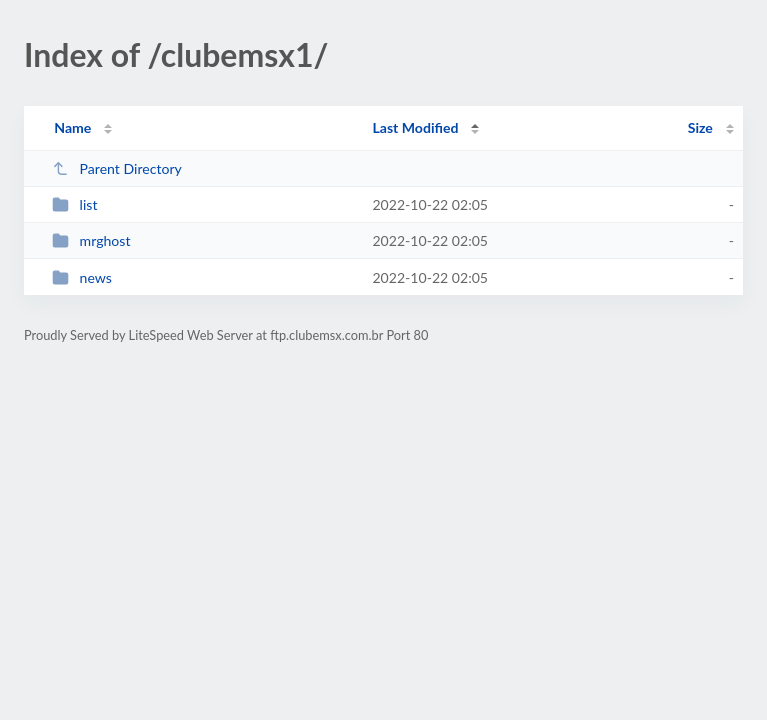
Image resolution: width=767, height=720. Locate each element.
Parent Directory (117, 168)
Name (72, 127)
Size (700, 127)
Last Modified (415, 127)
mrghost (91, 240)
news (82, 277)
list (74, 204)
